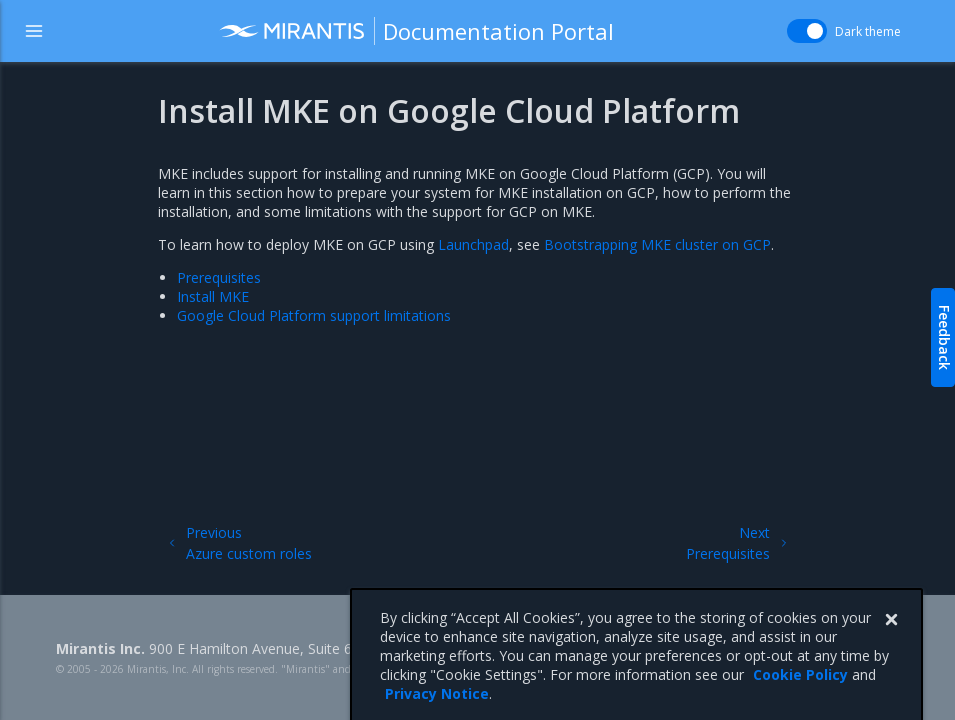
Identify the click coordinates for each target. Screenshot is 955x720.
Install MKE (213, 296)
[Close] (891, 642)
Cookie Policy (800, 696)
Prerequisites (219, 277)
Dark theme (868, 31)
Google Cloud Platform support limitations (314, 315)
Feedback (944, 337)
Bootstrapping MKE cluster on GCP (657, 244)
